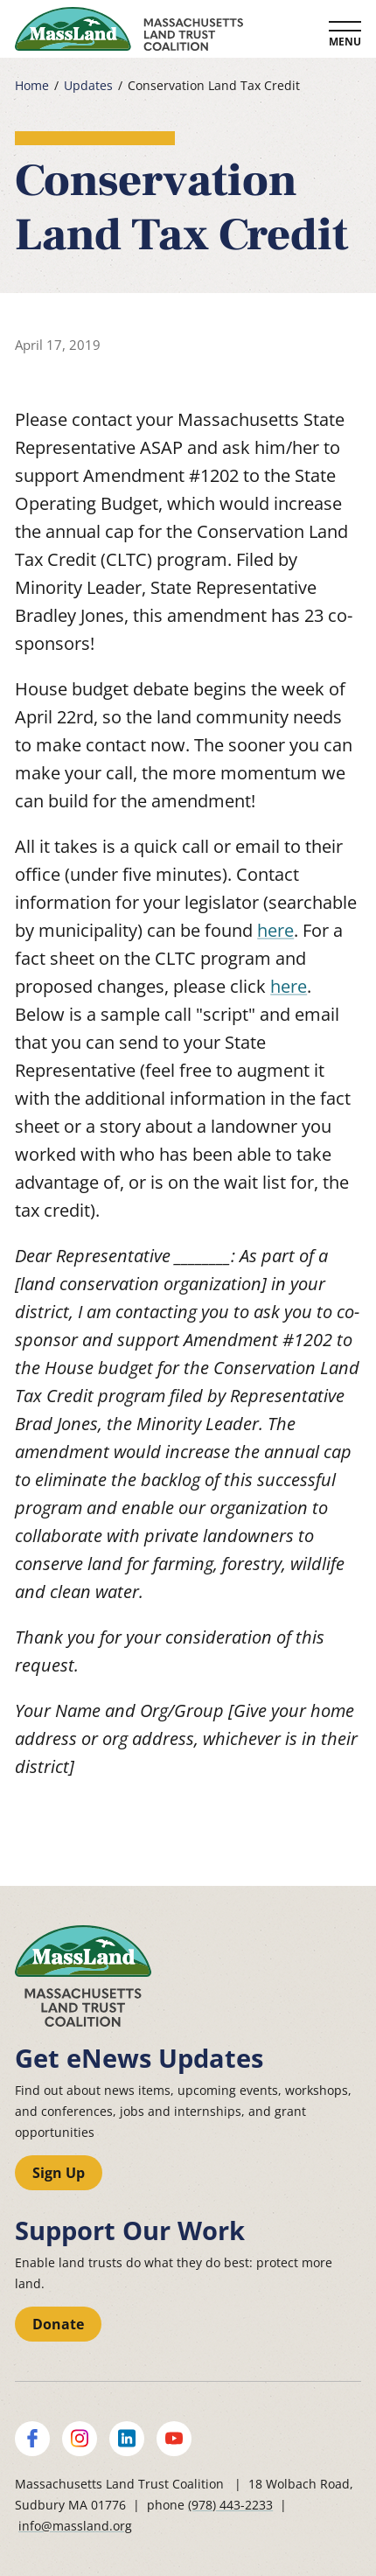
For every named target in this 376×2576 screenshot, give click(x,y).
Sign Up (58, 2172)
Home (32, 86)
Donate (58, 2324)
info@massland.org (75, 2525)
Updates (88, 86)
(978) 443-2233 (230, 2504)
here (275, 930)
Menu (345, 41)
